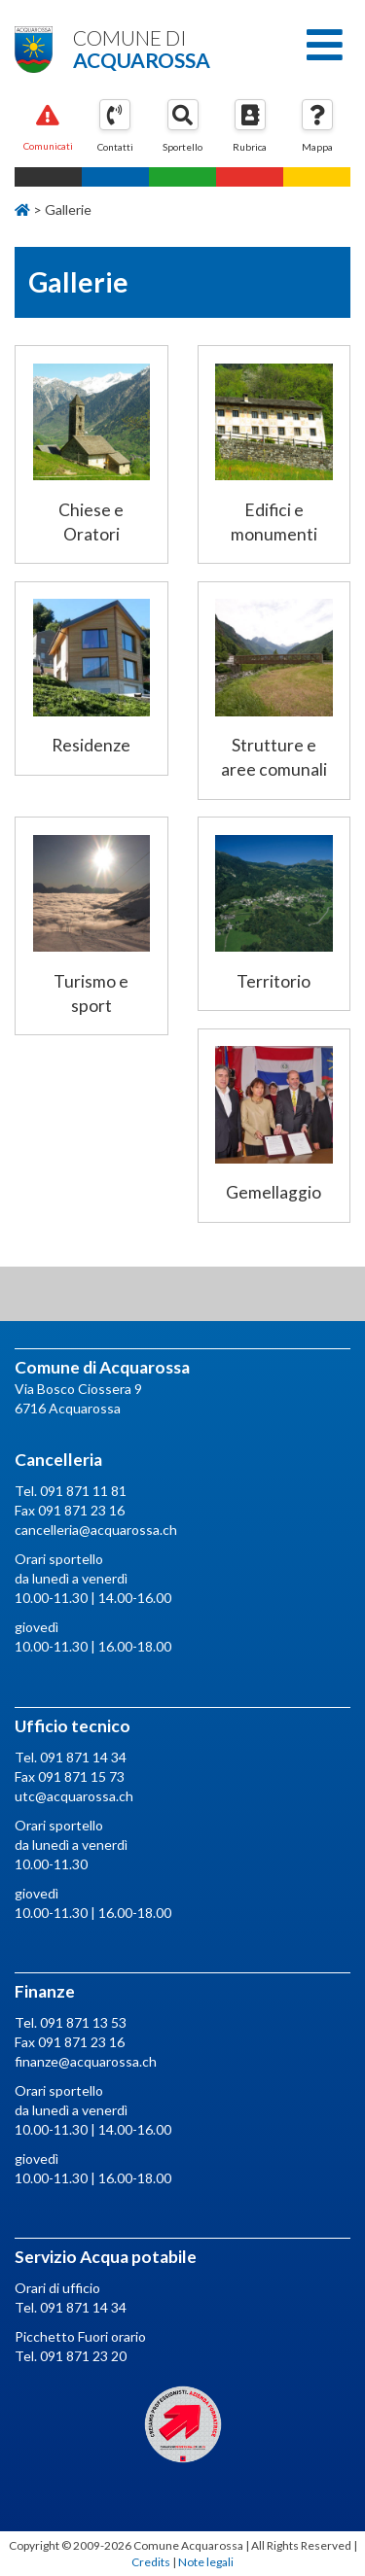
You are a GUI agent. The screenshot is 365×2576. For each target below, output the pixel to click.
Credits (150, 2562)
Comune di (182, 48)
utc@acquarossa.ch (74, 1796)
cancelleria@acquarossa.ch (96, 1529)
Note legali (206, 2562)
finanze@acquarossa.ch (86, 2061)
